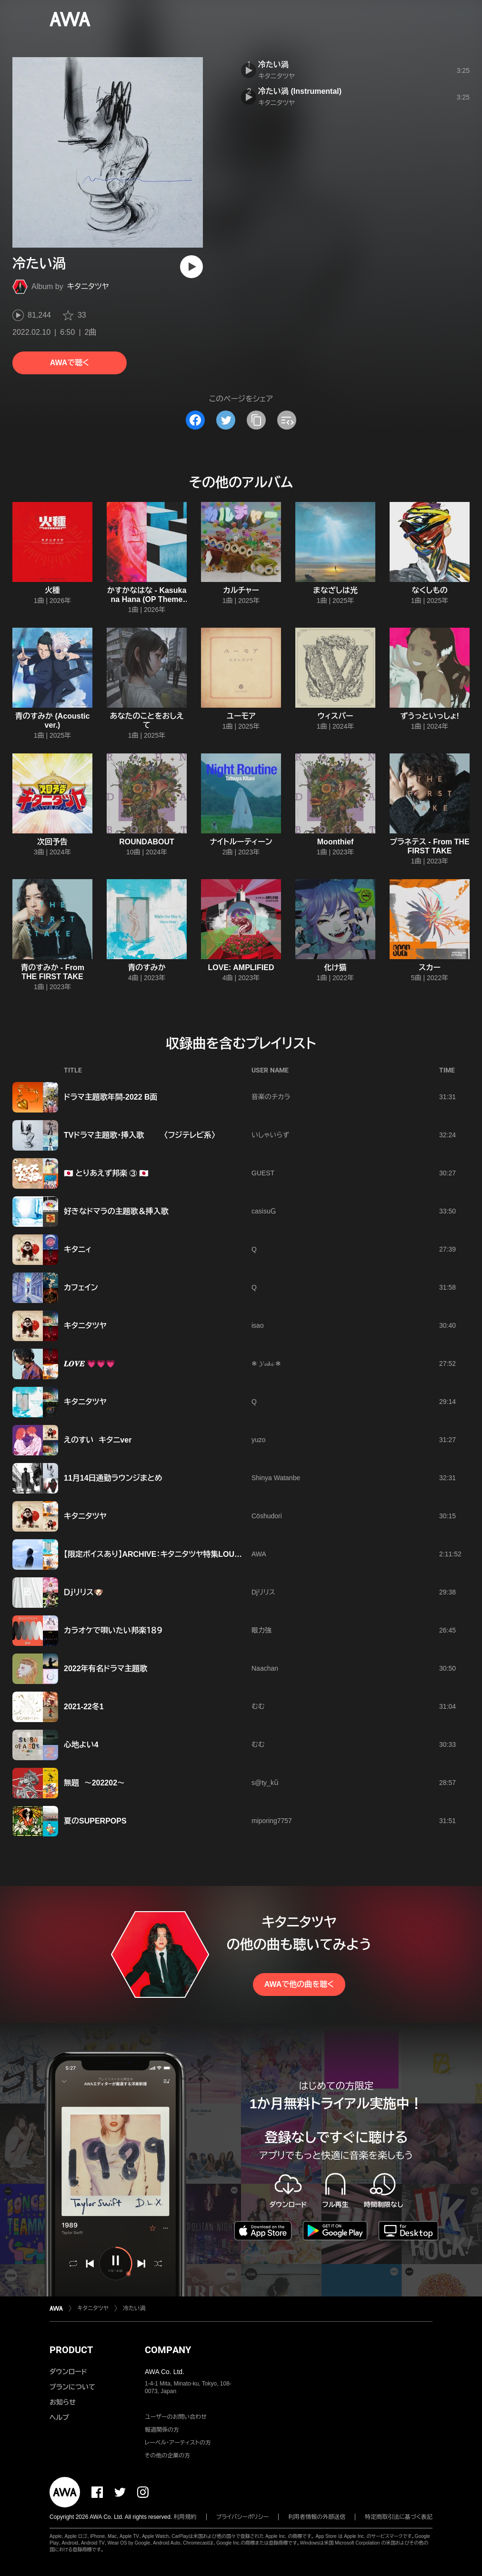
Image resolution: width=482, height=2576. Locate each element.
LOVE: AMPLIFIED (241, 967)
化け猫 (335, 967)
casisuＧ (263, 1211)
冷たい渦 (273, 64)
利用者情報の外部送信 (316, 2517)
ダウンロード (68, 2372)
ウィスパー (335, 716)
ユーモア (240, 716)
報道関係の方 (162, 2429)
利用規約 (185, 2517)
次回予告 (52, 842)
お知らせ (63, 2402)
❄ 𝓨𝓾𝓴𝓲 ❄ (266, 1363)
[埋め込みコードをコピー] (286, 420)
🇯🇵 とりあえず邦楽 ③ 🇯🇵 (106, 1173)
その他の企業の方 (167, 2455)
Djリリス (263, 1592)
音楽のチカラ (270, 1097)
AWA (258, 1554)
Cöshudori (266, 1516)
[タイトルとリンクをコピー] (256, 420)
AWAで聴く (69, 363)
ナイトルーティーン (241, 842)
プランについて (72, 2387)
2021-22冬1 (84, 1707)
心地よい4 (81, 1745)
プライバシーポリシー (242, 2517)
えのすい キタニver (97, 1440)
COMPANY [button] (168, 2349)
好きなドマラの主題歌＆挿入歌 (116, 1211)
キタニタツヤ (88, 286)
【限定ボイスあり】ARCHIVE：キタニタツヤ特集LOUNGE (157, 1554)
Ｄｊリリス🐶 (83, 1592)
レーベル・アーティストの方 (178, 2442)
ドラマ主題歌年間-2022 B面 (111, 1097)
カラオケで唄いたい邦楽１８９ (113, 1630)
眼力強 (261, 1630)
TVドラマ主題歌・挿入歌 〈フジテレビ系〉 (139, 1135)
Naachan (264, 1668)
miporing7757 (271, 1820)
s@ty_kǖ (265, 1782)
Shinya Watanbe (275, 1478)
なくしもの (429, 590)
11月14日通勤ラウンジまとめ (113, 1478)
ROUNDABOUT (146, 842)
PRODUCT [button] (71, 2349)
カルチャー (241, 590)
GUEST (262, 1173)
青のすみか (147, 967)
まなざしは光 (335, 590)
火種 (52, 590)
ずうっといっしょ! (429, 716)
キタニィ (77, 1249)
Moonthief (335, 842)
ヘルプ (59, 2417)
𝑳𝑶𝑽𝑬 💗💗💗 (89, 1364)
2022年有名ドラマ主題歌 (105, 1668)
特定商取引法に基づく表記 (398, 2517)
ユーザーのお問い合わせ (176, 2417)
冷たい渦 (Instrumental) (299, 91)
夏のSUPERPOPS (97, 1821)
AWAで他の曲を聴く (299, 1984)
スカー (430, 967)
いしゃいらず (270, 1135)
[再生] (191, 266)
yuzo (258, 1439)
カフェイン (81, 1287)
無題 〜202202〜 (94, 1783)
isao (257, 1325)
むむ (257, 1706)
